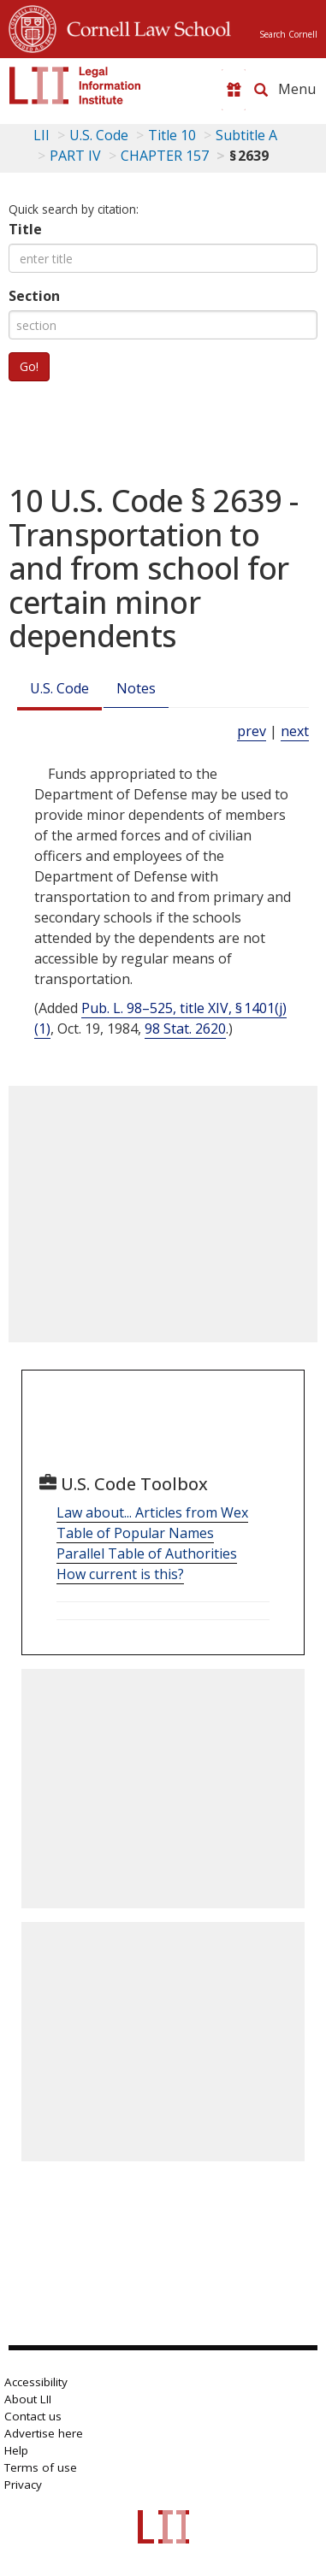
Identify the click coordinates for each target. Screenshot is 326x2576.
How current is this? (120, 1574)
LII (41, 135)
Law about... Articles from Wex (152, 1512)
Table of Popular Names (135, 1533)
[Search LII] (261, 89)
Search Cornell (288, 34)
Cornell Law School (143, 26)
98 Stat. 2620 (185, 1028)
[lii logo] (75, 85)
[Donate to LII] (234, 89)
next (295, 731)
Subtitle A (246, 135)
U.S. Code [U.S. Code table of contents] (98, 135)
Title (25, 229)
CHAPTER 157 (165, 155)
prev (251, 731)
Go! (29, 366)
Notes (136, 688)
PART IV (75, 155)
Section (34, 295)
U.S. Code (59, 688)
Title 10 (172, 135)
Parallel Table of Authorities (146, 1553)
